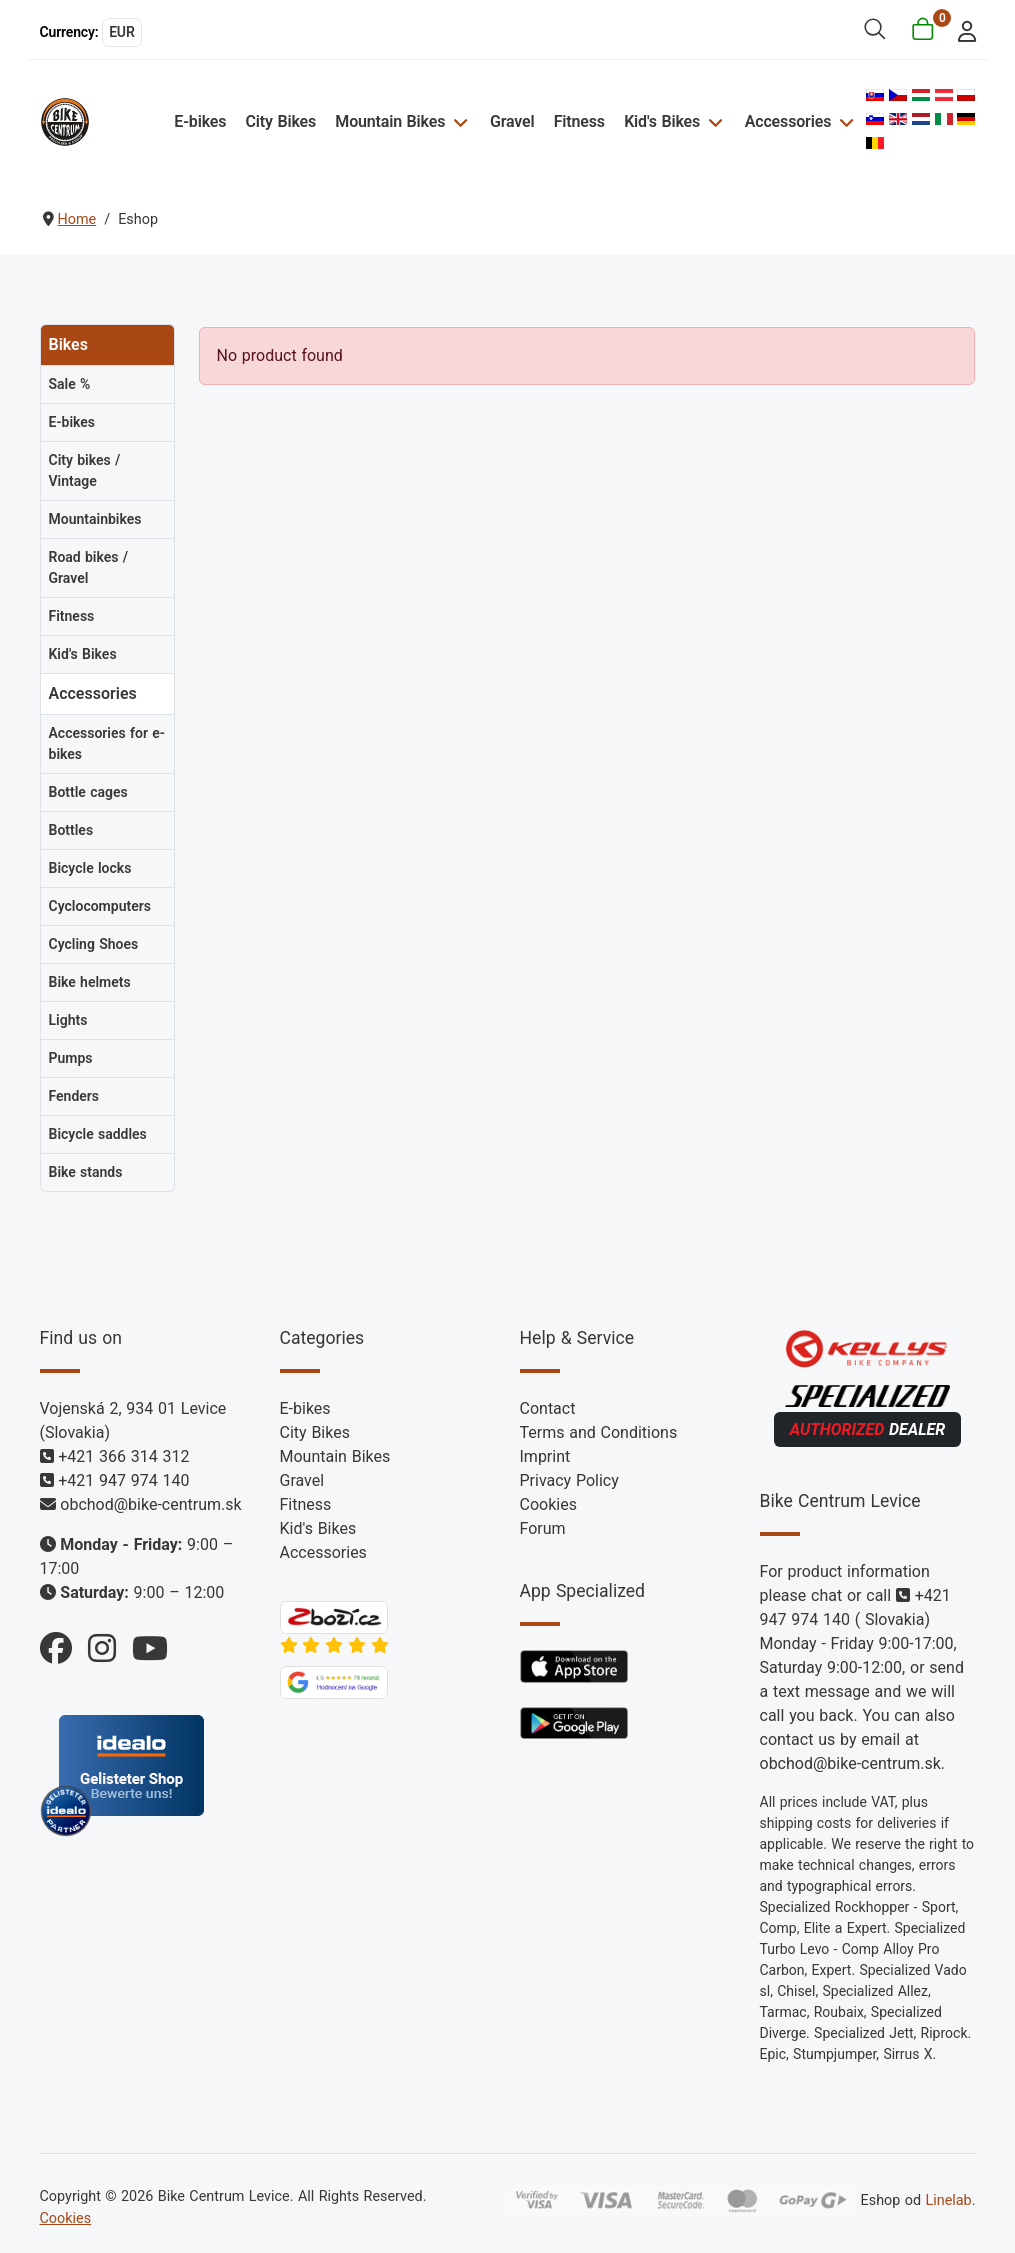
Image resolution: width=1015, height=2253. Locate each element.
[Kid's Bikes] (712, 121)
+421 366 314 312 (123, 1456)
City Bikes (281, 121)
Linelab (948, 2200)
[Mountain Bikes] (457, 121)
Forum (543, 1528)
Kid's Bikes (662, 121)
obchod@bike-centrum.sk (150, 1504)
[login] (960, 29)
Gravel (512, 121)
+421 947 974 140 (123, 1480)
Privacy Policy (569, 1480)
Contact (548, 1408)
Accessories (788, 121)
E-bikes (200, 121)
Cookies (548, 1504)
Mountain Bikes (390, 121)
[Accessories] (843, 121)
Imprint (545, 1456)
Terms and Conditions (599, 1432)
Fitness (579, 121)
